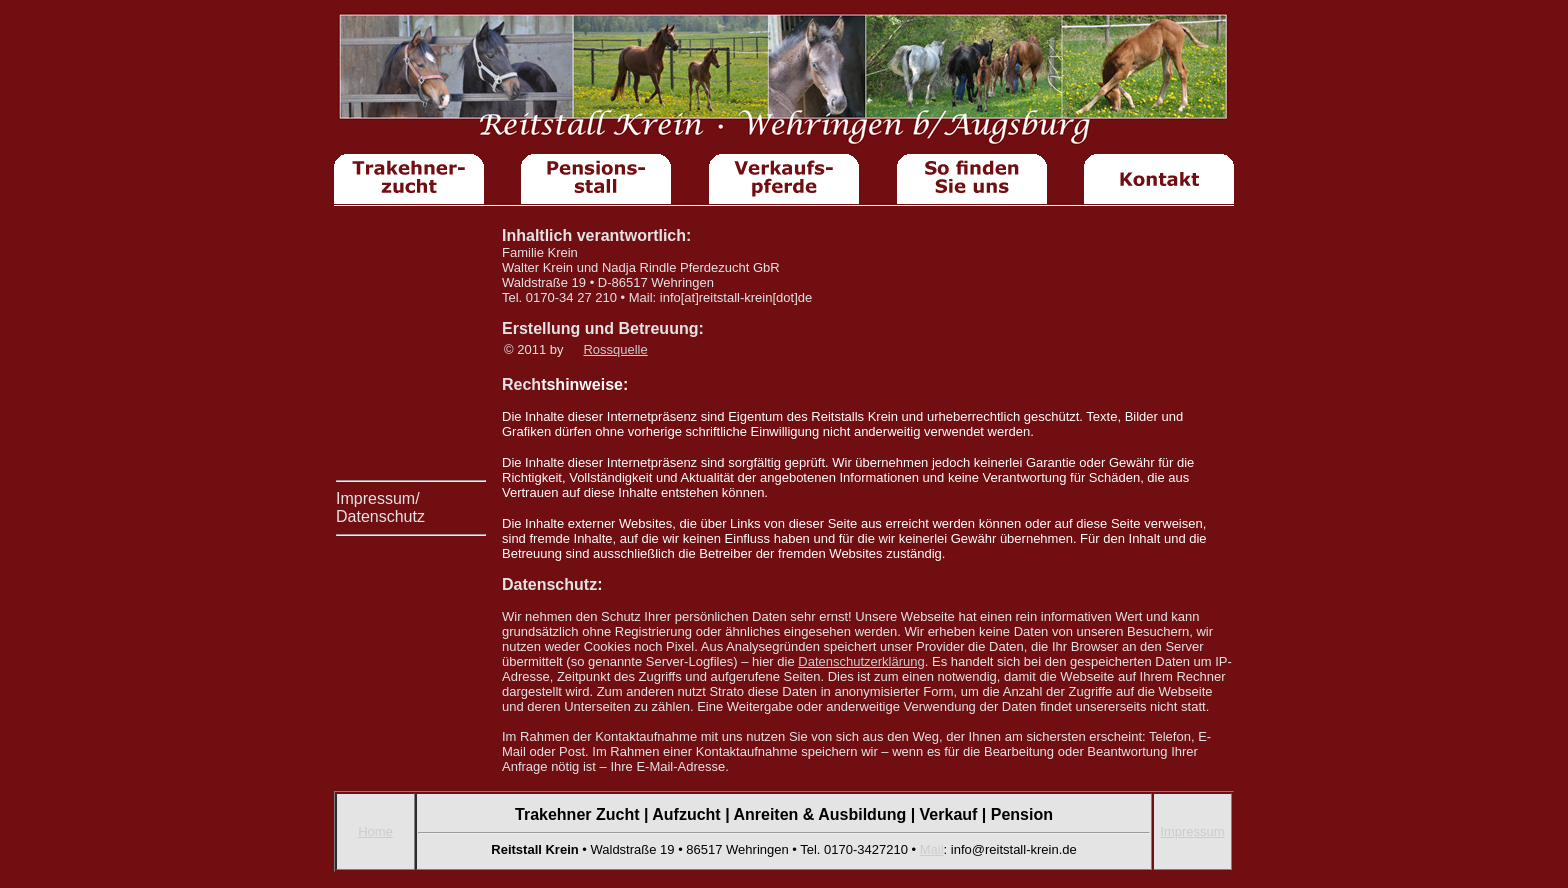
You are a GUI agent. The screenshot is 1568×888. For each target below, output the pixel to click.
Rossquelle (615, 349)
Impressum (1192, 831)
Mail (932, 849)
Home (375, 831)
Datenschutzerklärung (861, 661)
